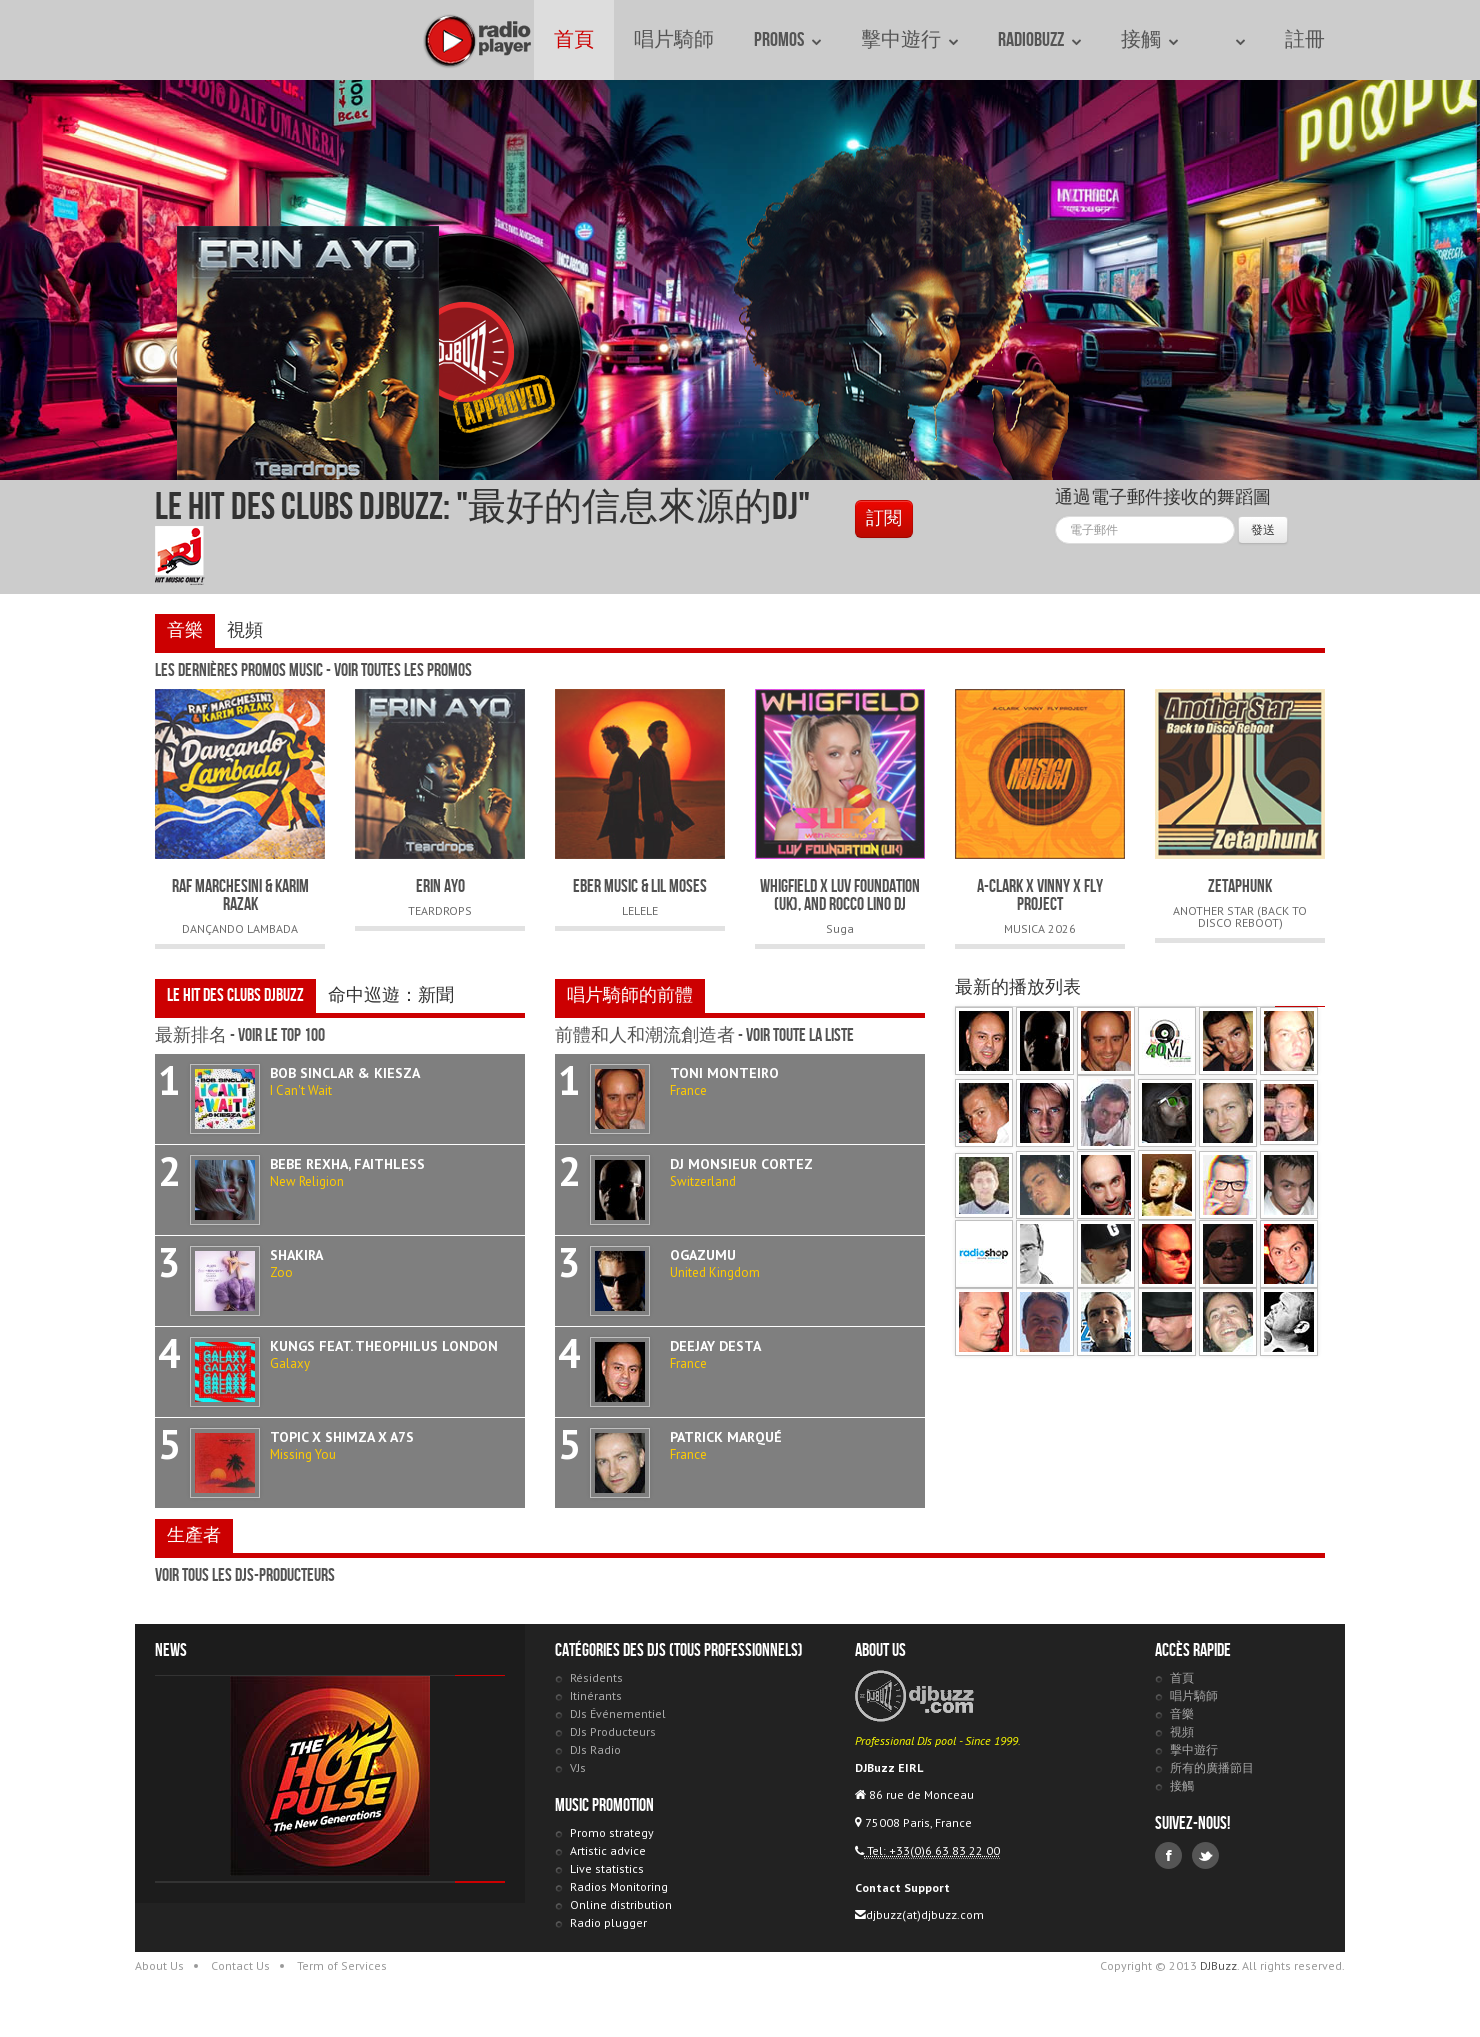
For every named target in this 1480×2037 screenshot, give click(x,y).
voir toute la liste (800, 1035)
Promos (787, 40)
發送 (1263, 529)
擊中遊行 (909, 40)
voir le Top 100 (281, 1035)
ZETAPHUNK (1240, 886)
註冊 (1305, 40)
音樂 (185, 630)
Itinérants (596, 1695)
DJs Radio (595, 1749)
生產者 (194, 1535)
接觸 (1149, 40)
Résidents (596, 1677)
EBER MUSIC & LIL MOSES (640, 886)
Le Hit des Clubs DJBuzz (235, 995)
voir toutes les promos (403, 670)
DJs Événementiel (618, 1713)
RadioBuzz (1039, 40)
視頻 (245, 630)
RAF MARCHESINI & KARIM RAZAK (240, 895)
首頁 (574, 40)
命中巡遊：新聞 (391, 995)
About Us (159, 1965)
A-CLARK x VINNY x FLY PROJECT (1040, 895)
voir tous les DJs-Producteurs (245, 1575)
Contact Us (240, 1965)
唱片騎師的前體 (630, 995)
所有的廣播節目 (1212, 1767)
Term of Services (342, 1965)
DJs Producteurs (613, 1731)
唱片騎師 (674, 40)
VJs (578, 1767)
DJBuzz (175, 40)
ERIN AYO (440, 886)
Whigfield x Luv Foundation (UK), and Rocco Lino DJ (840, 895)
